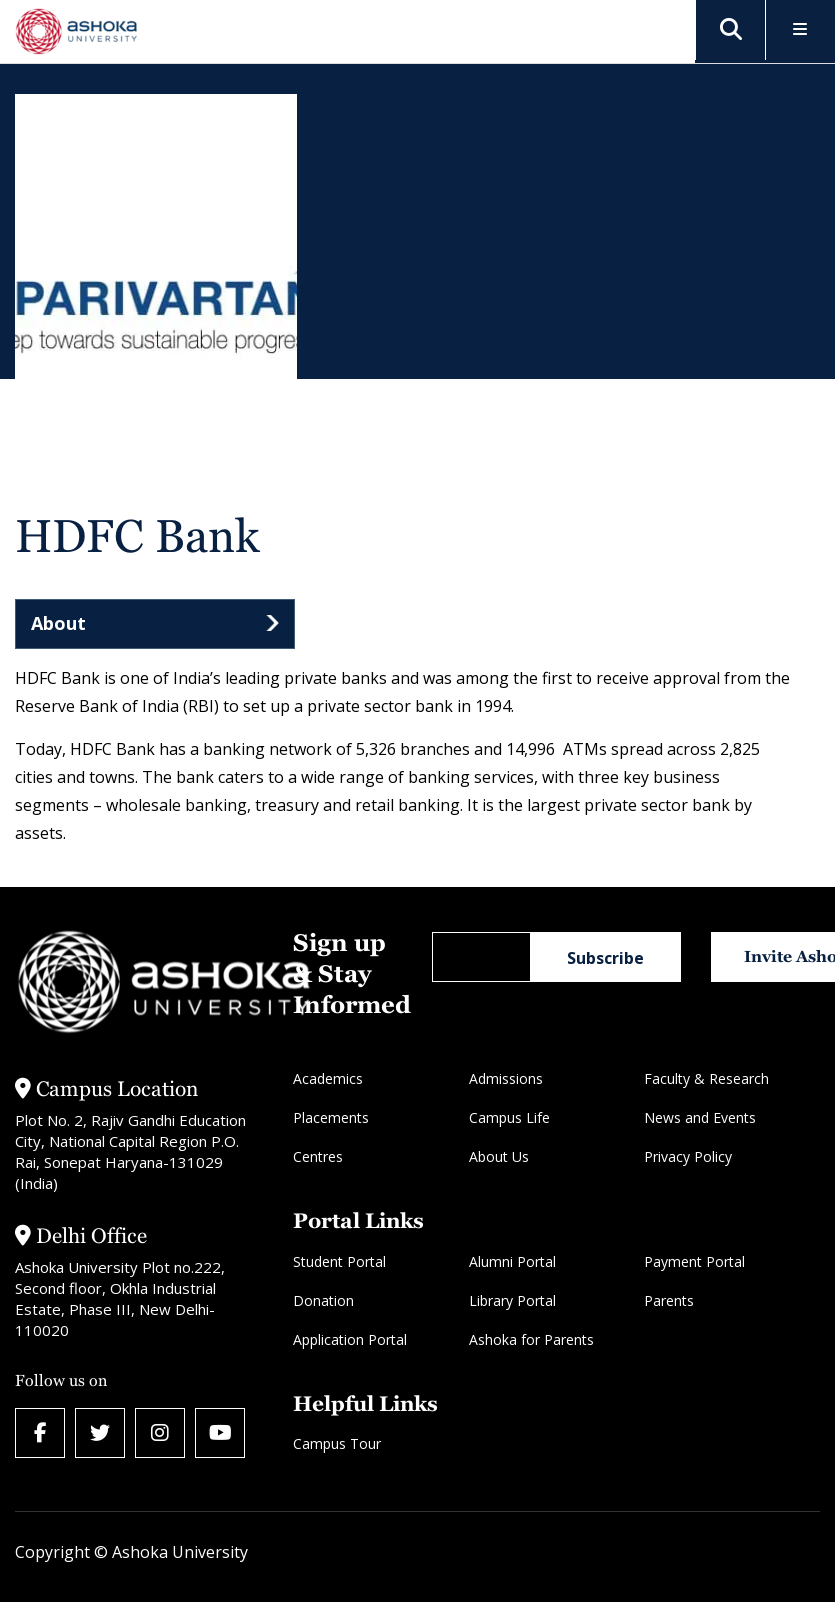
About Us (499, 1156)
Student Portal (339, 1261)
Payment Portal (694, 1261)
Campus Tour (337, 1443)
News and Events (700, 1117)
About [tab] (58, 623)
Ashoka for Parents (531, 1339)
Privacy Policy (688, 1156)
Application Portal (350, 1339)
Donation (323, 1300)
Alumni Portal (512, 1261)
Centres (318, 1156)
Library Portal (512, 1300)
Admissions (506, 1078)
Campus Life (509, 1117)
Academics (328, 1078)
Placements (331, 1117)
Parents (669, 1300)
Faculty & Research (706, 1078)
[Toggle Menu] (800, 30)
